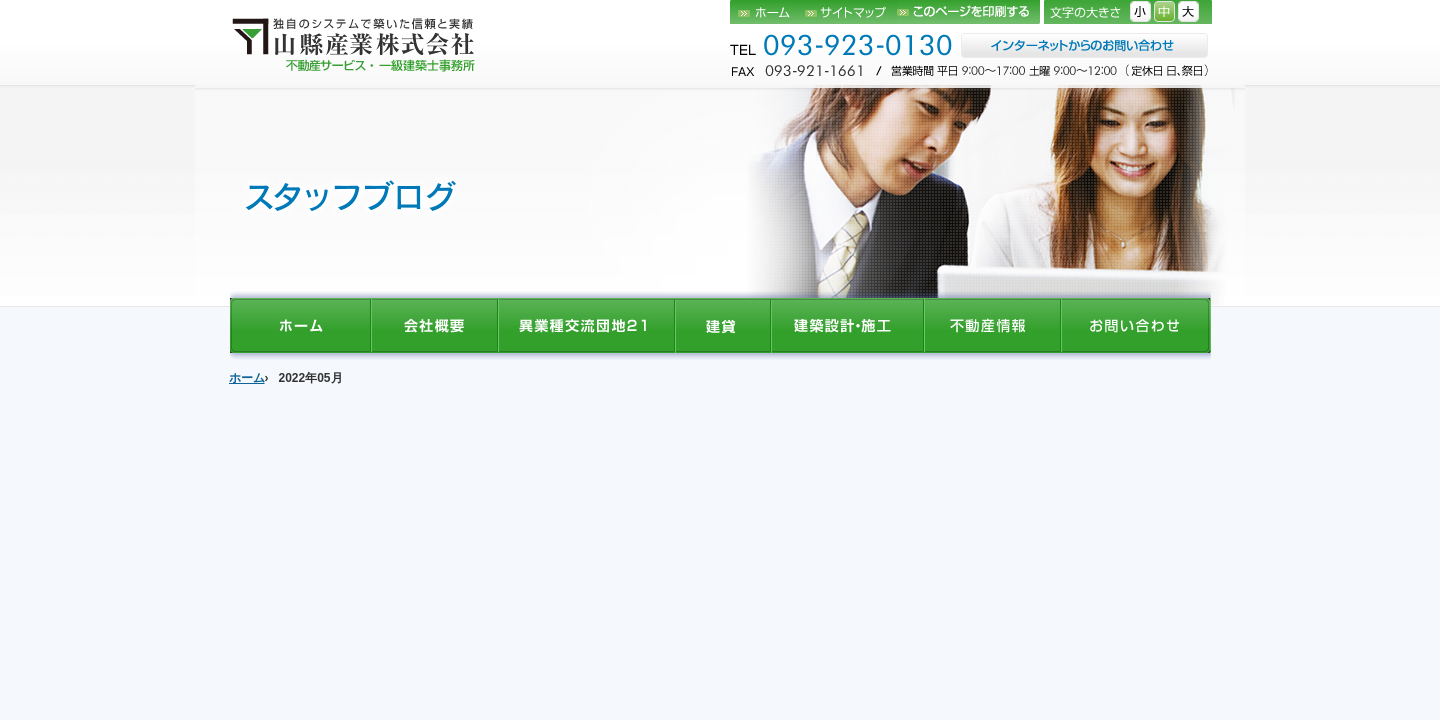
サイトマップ (851, 12)
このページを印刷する (968, 12)
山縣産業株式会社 (355, 43)
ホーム (767, 12)
